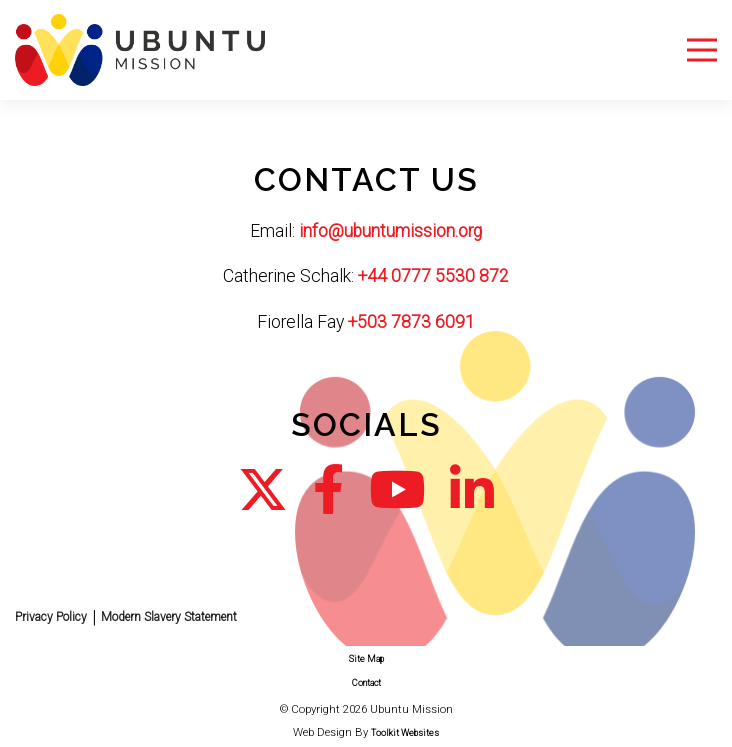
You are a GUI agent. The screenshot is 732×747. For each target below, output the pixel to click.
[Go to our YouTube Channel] (397, 490)
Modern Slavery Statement (169, 617)
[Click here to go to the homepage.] (140, 49)
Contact (366, 683)
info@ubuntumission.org (390, 231)
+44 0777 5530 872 (433, 276)
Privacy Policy (51, 617)
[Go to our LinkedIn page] (472, 490)
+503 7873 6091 (411, 322)
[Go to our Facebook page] (328, 490)
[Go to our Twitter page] (263, 490)
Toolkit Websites (405, 733)
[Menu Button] (702, 50)
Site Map (366, 659)
